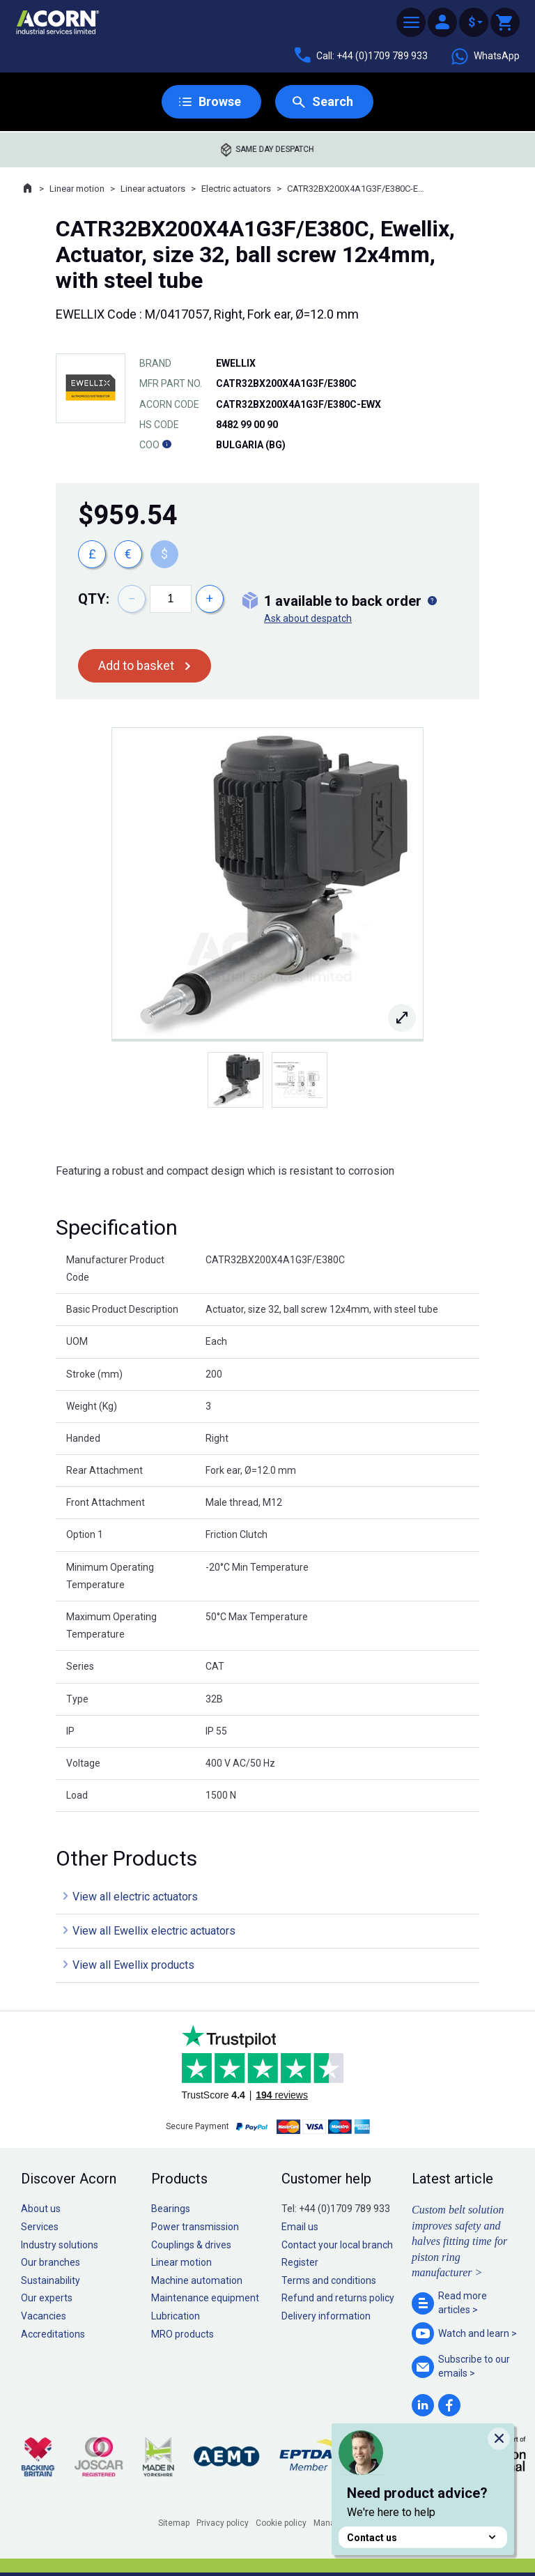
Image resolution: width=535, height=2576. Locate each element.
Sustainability (50, 2280)
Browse (220, 101)
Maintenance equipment (205, 2297)
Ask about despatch (308, 618)
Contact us (423, 2537)
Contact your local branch (337, 2244)
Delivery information (326, 2316)
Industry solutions (59, 2244)
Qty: (93, 598)
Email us (299, 2226)
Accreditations (53, 2334)
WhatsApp (485, 56)
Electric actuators (236, 188)
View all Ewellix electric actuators (153, 1930)
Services (40, 2226)
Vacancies (43, 2316)
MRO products (182, 2334)
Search (332, 101)
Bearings (170, 2208)
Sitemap (173, 2523)
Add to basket (136, 665)
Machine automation (196, 2280)
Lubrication (175, 2316)
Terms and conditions (328, 2280)
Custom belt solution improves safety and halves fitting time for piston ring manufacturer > (459, 2241)
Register (299, 2262)
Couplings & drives (191, 2244)
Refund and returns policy (337, 2297)
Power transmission (195, 2226)
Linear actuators (153, 188)
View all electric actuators (135, 1896)
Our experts (46, 2297)
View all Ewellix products (133, 1965)
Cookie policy (281, 2523)
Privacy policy (222, 2523)
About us (41, 2208)
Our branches (50, 2262)
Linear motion (76, 188)
